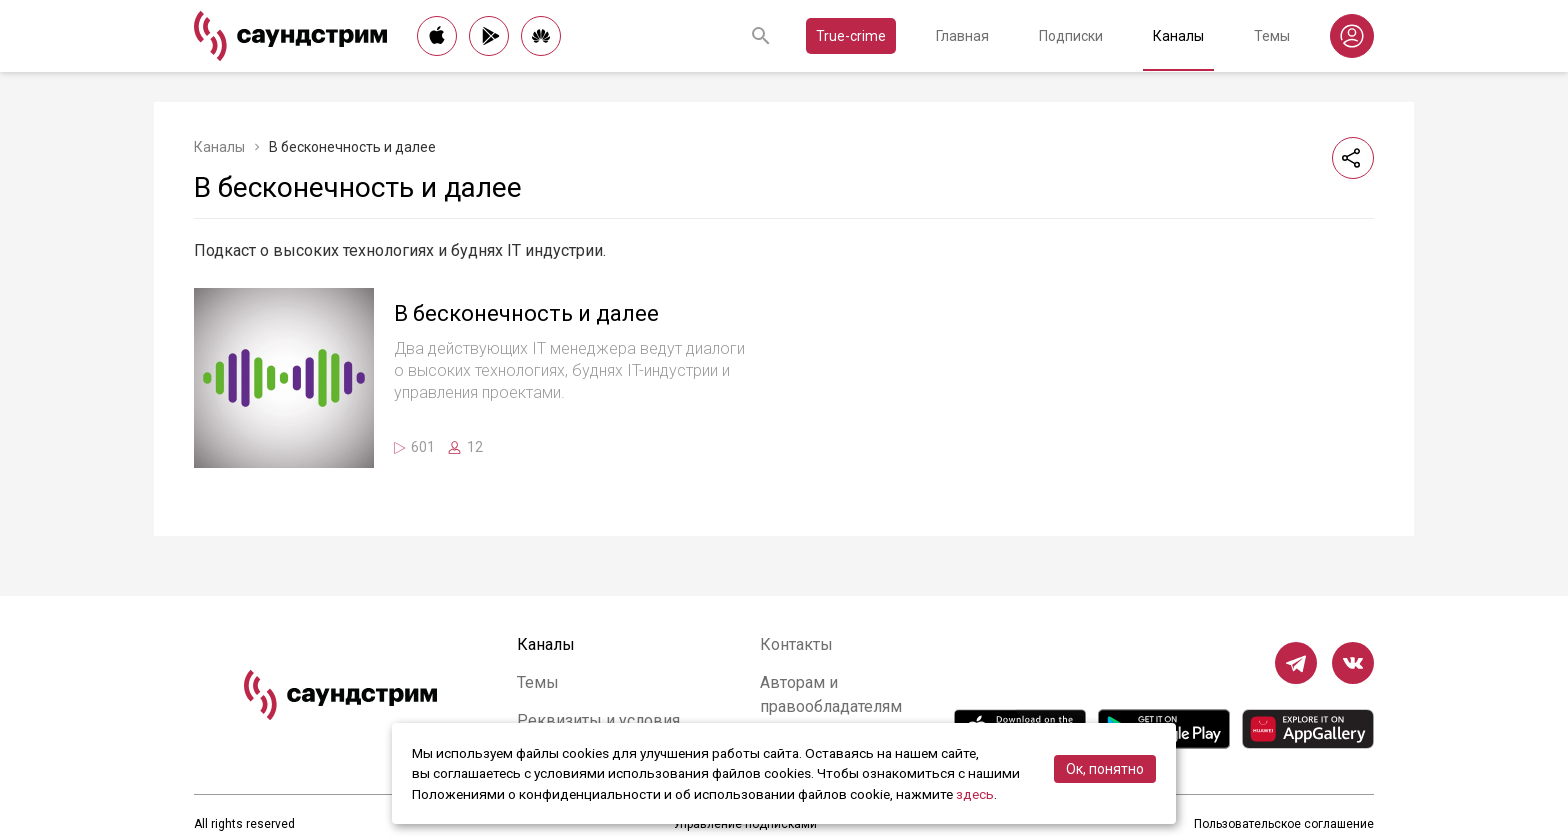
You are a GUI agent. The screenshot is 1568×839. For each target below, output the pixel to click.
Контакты (796, 644)
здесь (975, 794)
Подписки (1071, 36)
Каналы (1178, 36)
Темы (1272, 36)
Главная (962, 36)
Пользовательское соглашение (1284, 824)
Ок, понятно (1105, 769)
